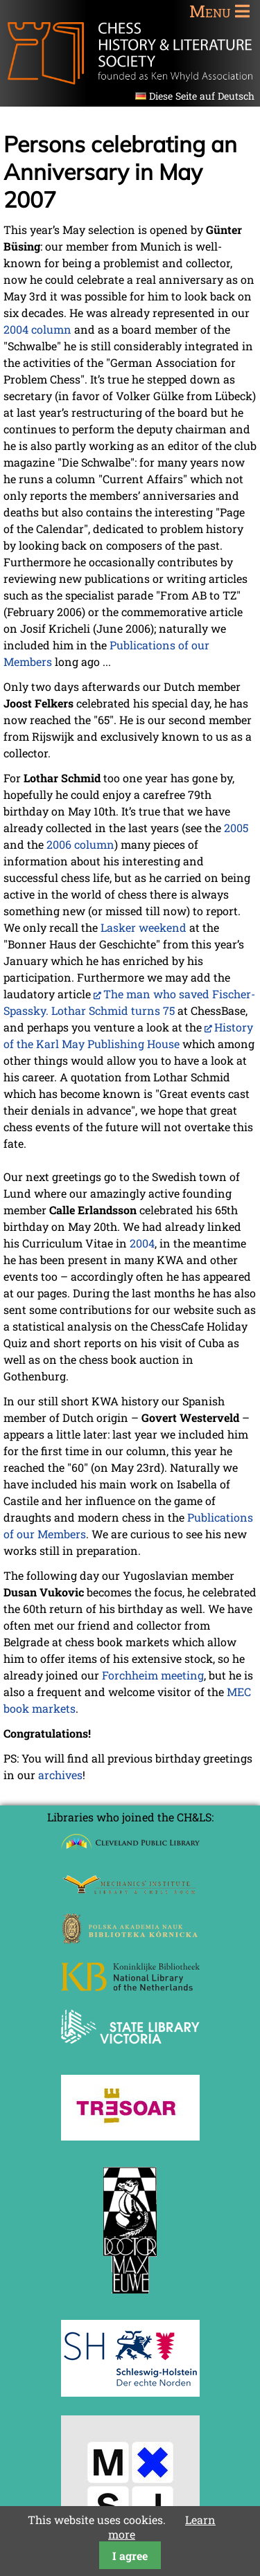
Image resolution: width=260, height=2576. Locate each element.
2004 (142, 1243)
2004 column (37, 329)
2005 (236, 827)
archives (60, 1774)
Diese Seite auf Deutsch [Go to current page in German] (201, 95)
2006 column (80, 844)
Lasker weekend (144, 927)
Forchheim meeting (153, 1675)
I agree (130, 2555)
